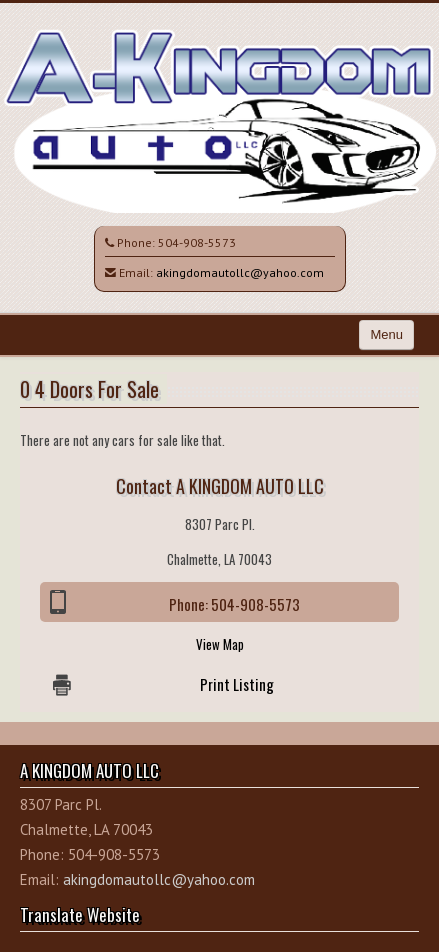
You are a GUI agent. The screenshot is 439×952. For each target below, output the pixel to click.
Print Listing (237, 684)
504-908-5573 (197, 242)
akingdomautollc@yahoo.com (240, 272)
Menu (386, 334)
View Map (220, 644)
